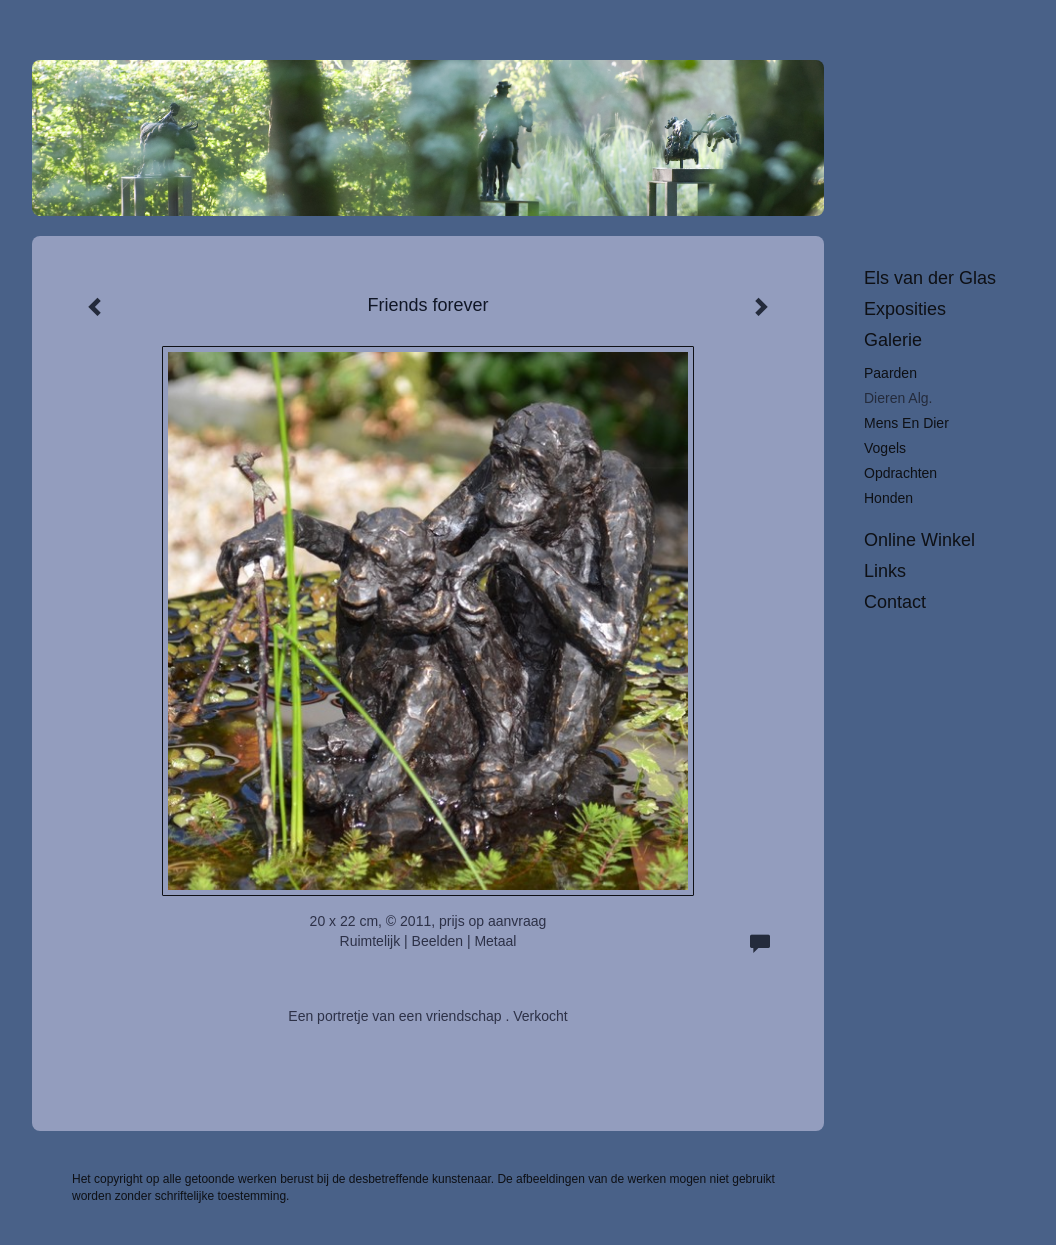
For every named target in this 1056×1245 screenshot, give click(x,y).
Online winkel (919, 540)
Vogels (885, 448)
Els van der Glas (930, 278)
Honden (888, 498)
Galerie (893, 340)
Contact (895, 602)
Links (885, 571)
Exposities (905, 309)
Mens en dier (906, 423)
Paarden (890, 373)
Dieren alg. (898, 398)
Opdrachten (900, 473)
